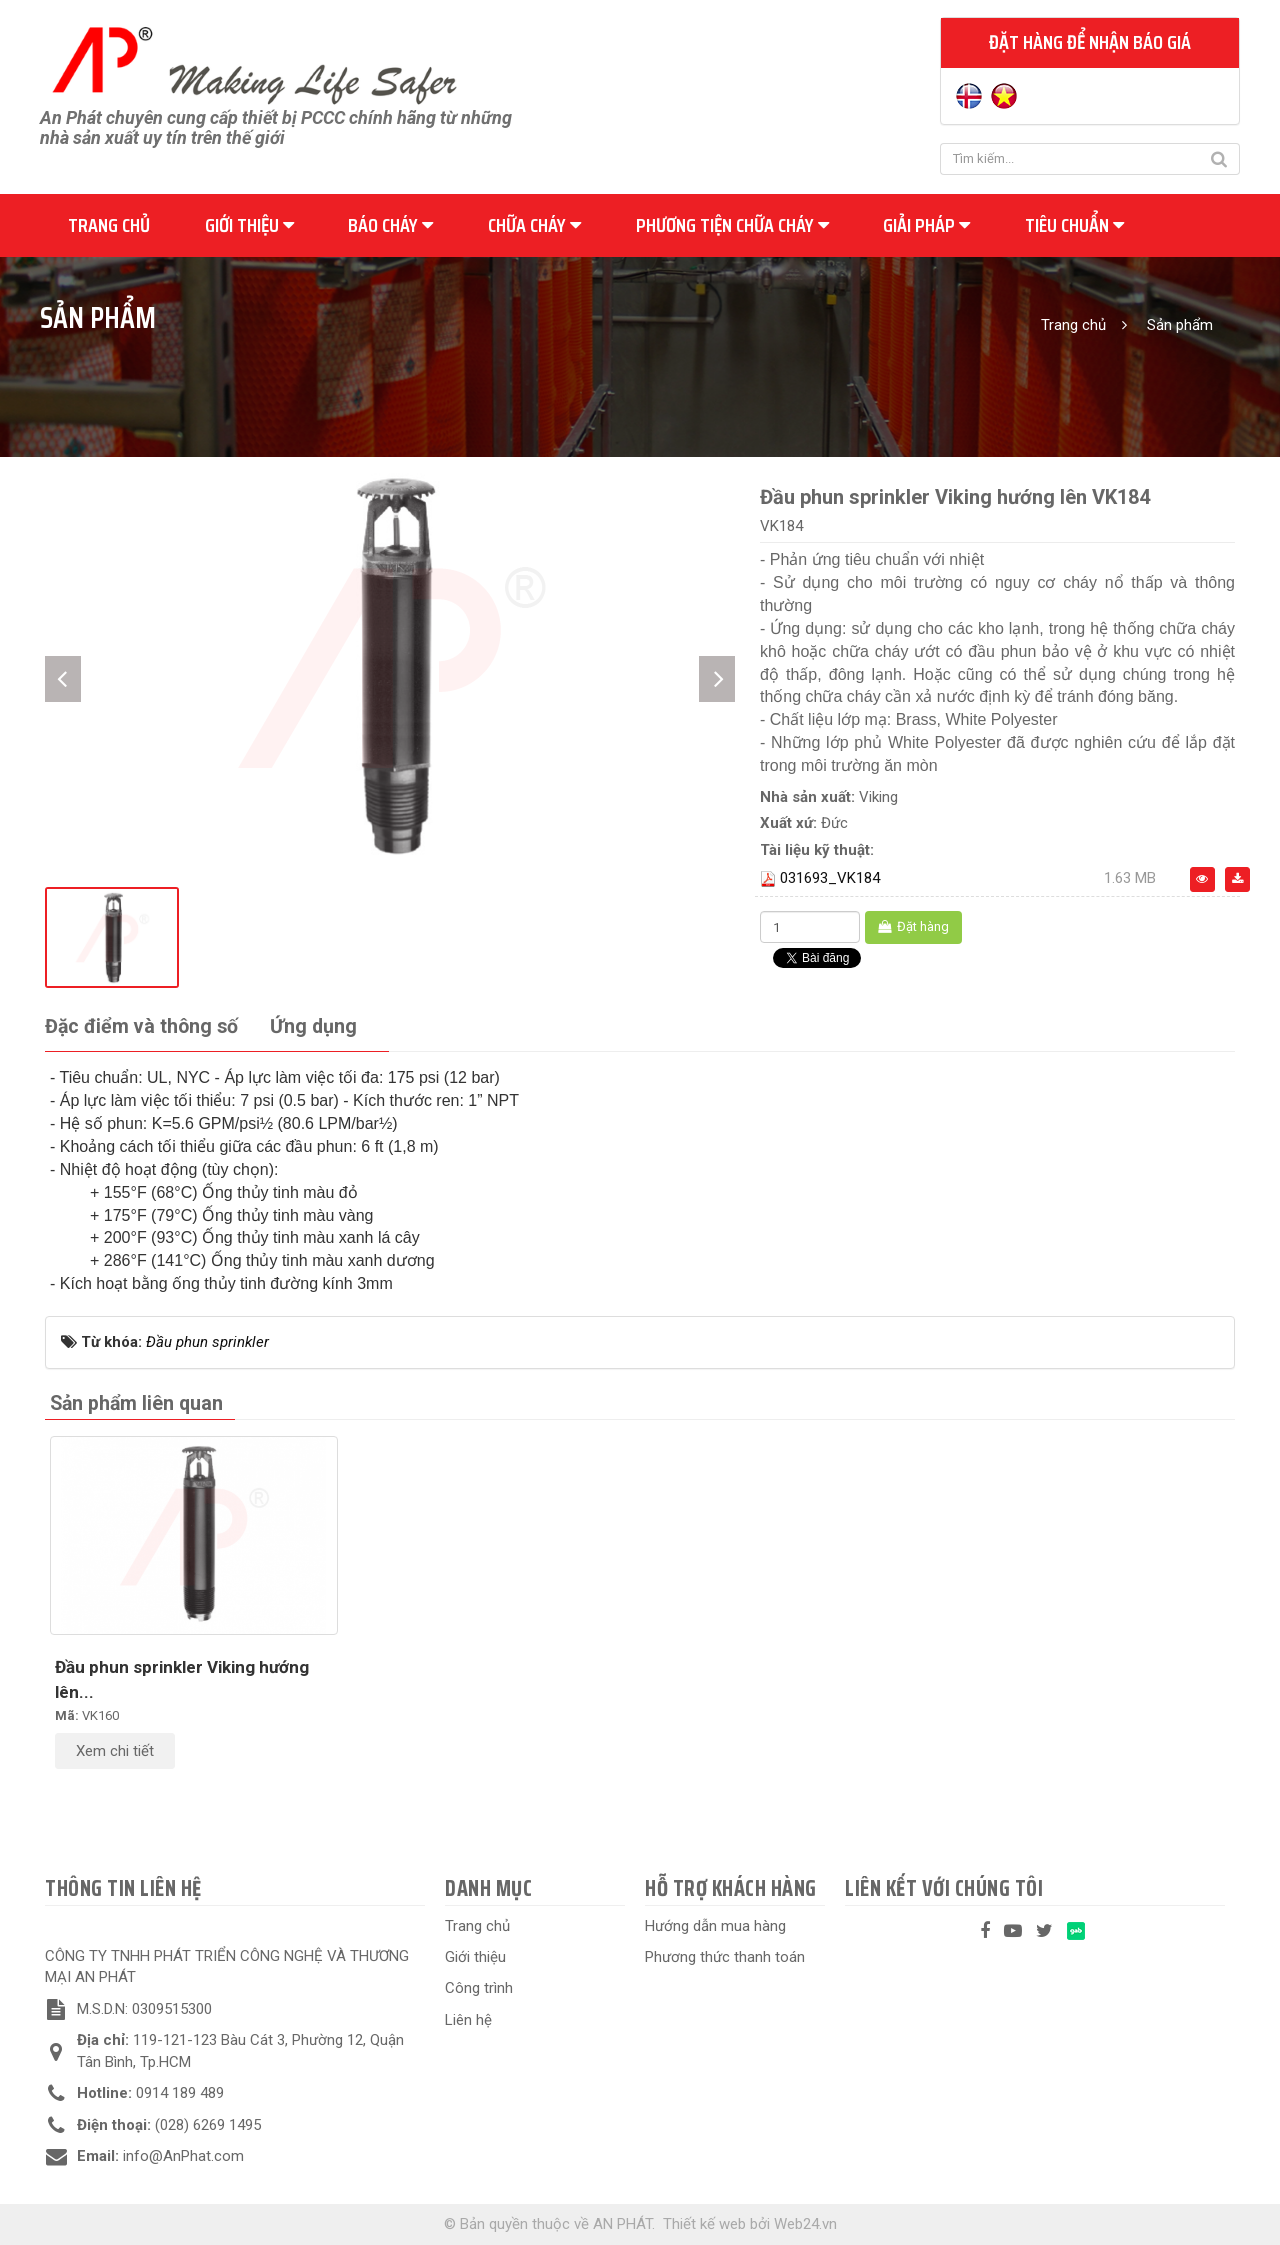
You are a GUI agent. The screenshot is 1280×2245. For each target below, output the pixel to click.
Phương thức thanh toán (725, 1957)
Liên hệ (468, 2020)
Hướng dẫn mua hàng (715, 1926)
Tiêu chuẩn (1074, 225)
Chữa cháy (534, 225)
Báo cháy (390, 225)
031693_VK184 (830, 878)
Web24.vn (805, 2224)
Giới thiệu (249, 225)
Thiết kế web (704, 2224)
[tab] (141, 1027)
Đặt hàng (913, 926)
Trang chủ (109, 225)
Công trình (479, 1988)
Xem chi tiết (115, 1751)
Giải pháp (926, 225)
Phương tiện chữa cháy (732, 225)
